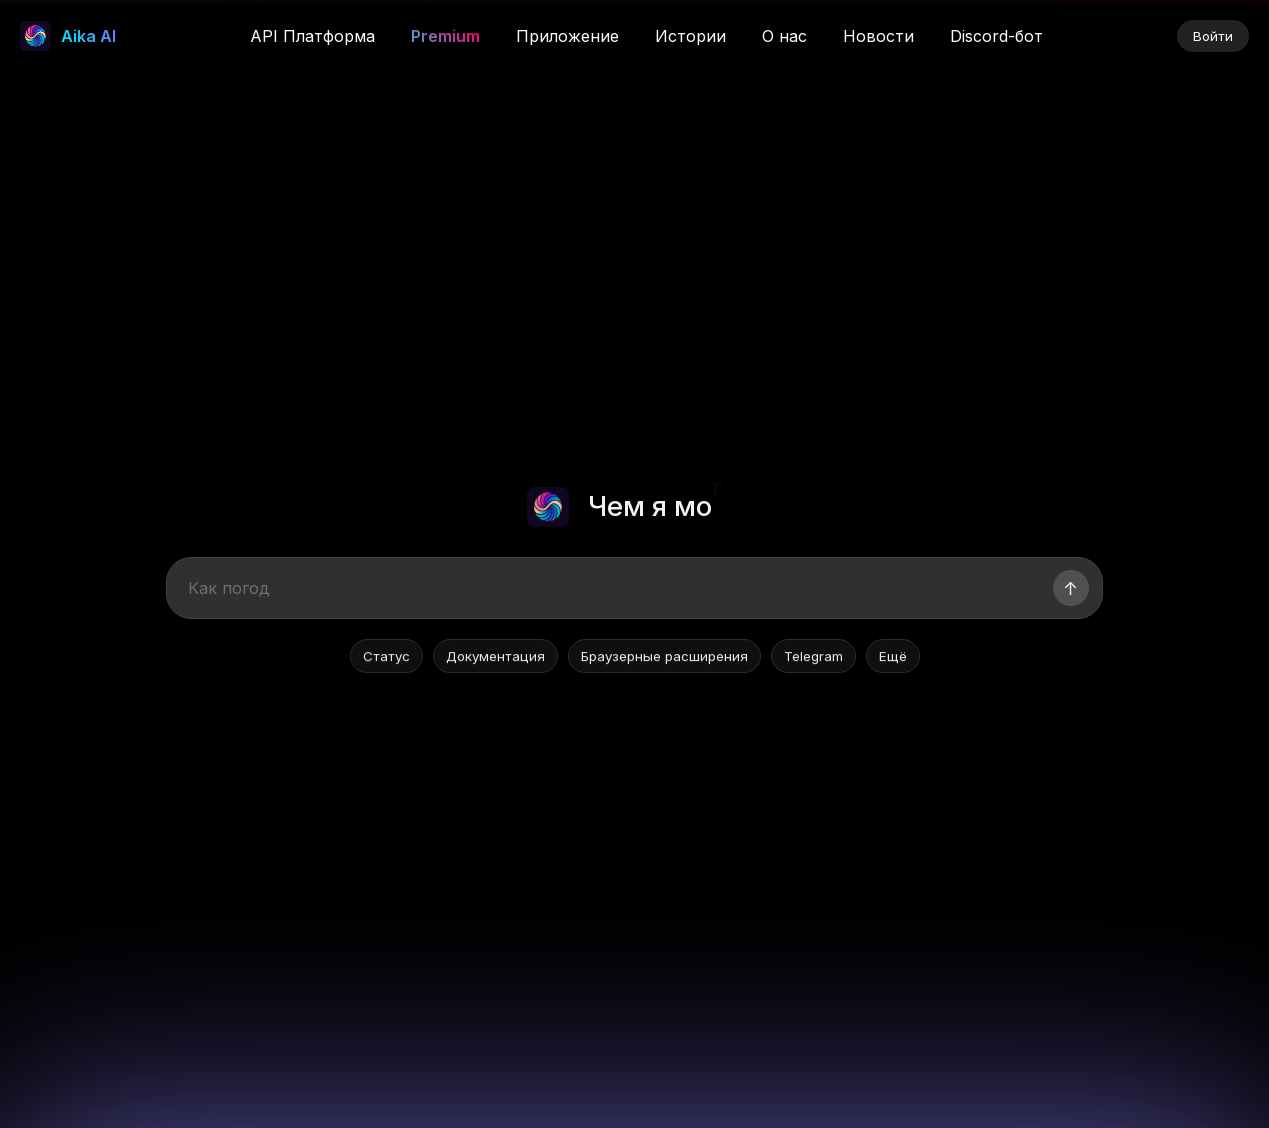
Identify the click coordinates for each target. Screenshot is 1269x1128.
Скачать (969, 27)
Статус (386, 658)
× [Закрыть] (1217, 28)
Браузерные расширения (664, 658)
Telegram (813, 658)
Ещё (893, 658)
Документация (495, 658)
